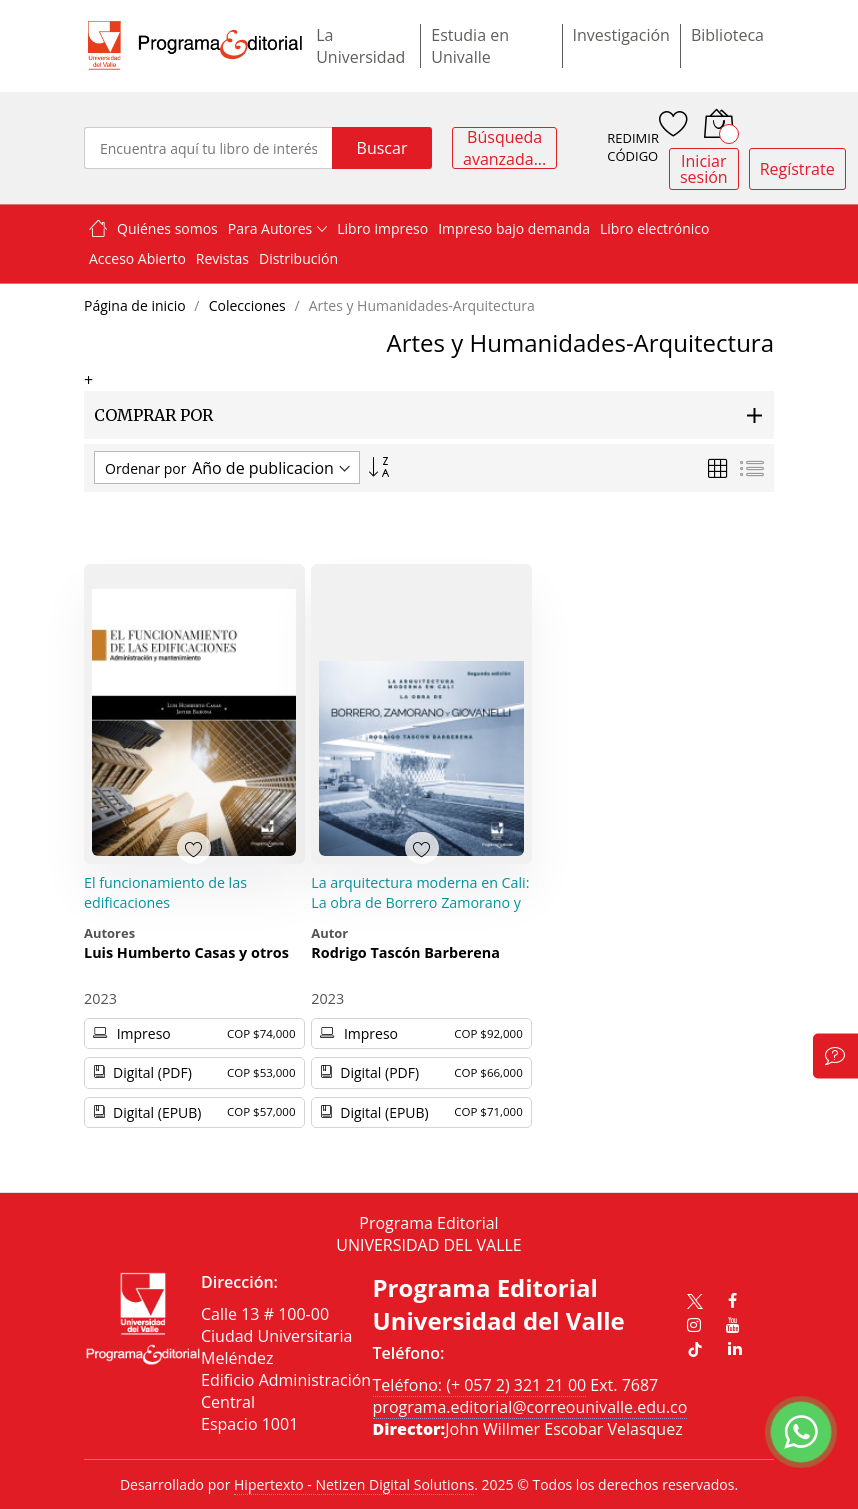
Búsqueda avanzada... (504, 148)
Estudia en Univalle (470, 46)
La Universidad (360, 46)
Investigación (621, 35)
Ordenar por (145, 468)
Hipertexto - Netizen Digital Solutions (354, 1484)
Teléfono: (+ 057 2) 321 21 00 (480, 1385)
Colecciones (249, 305)
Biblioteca (727, 35)
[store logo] (195, 45)
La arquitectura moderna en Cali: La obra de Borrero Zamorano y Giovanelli (420, 902)
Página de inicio (136, 305)
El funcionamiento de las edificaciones (165, 892)
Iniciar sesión (704, 169)
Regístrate (797, 169)
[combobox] (208, 148)
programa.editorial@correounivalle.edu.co (530, 1407)
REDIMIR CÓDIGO (633, 147)
